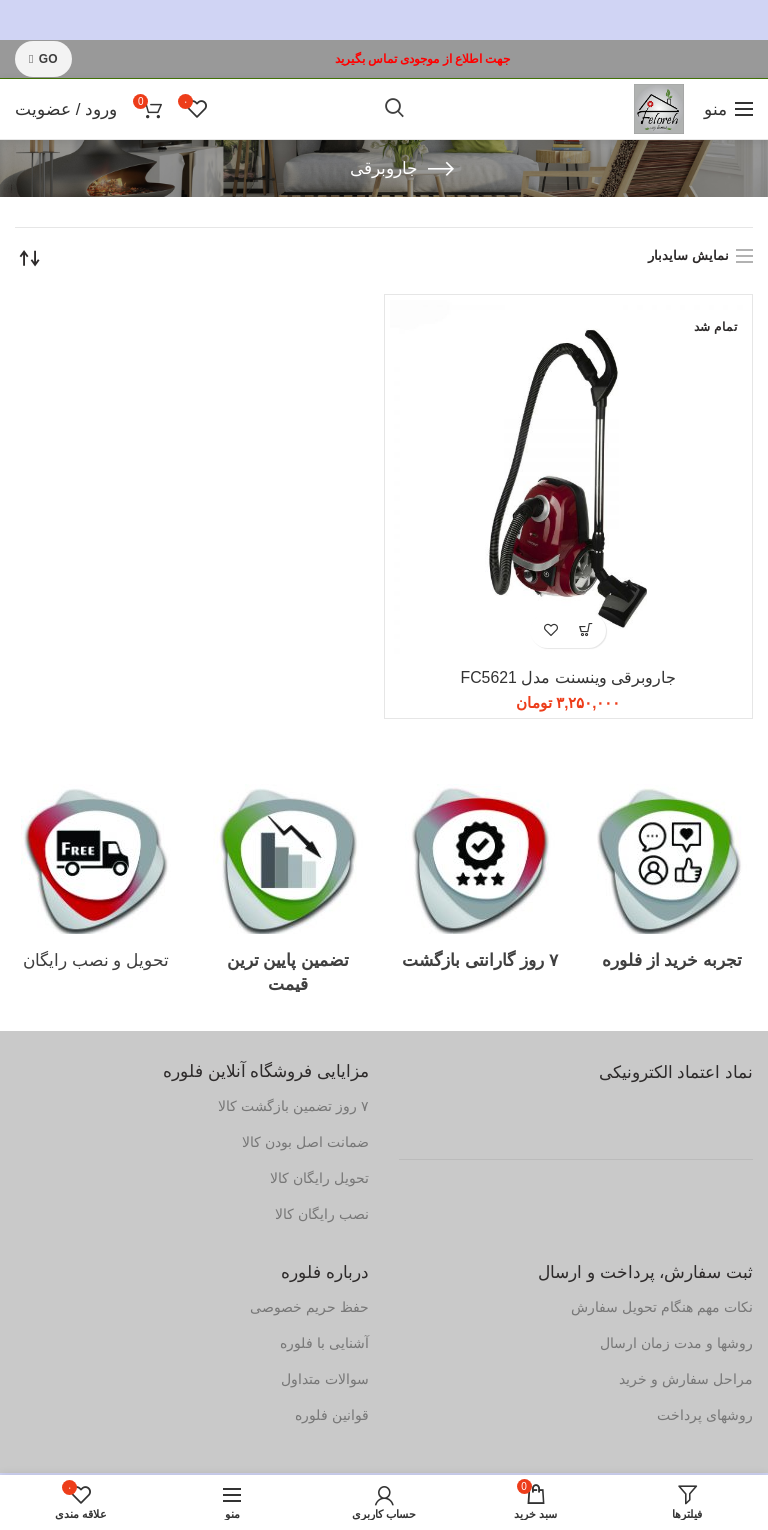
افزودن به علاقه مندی (550, 630)
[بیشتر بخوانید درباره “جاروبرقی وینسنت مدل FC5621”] (585, 630)
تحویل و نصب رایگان (96, 961)
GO (43, 59)
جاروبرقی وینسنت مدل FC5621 (568, 678)
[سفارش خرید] (30, 258)
